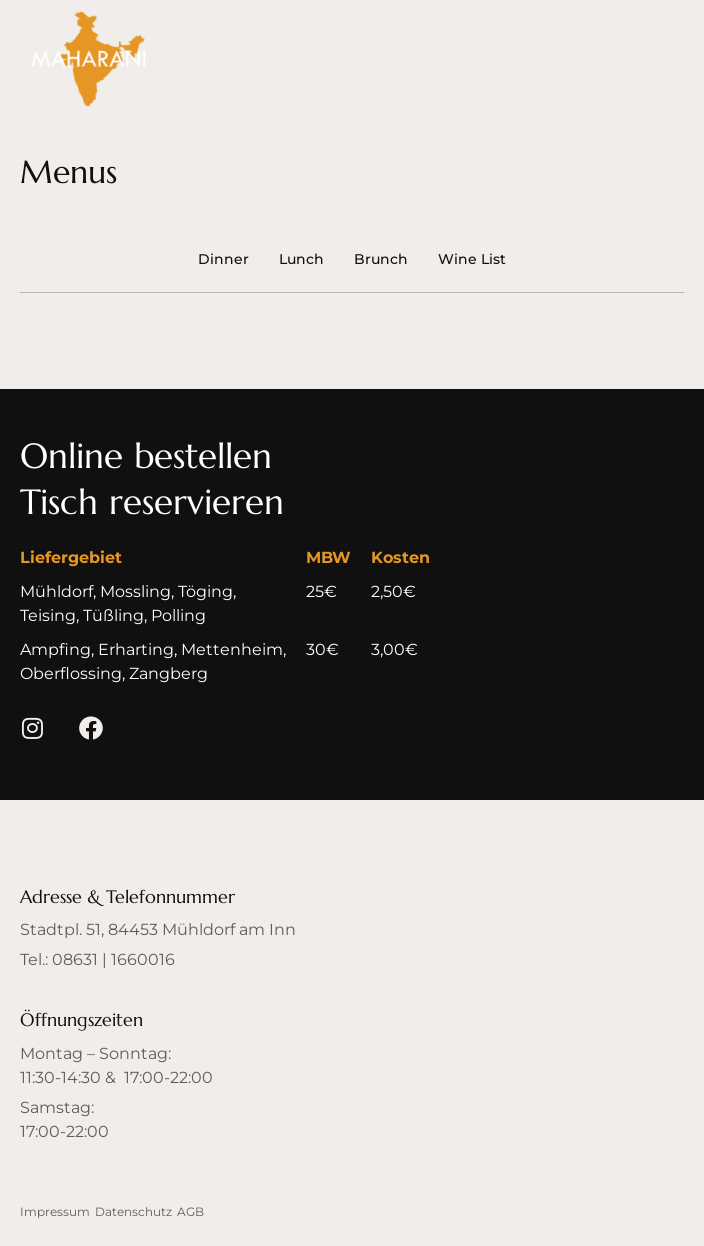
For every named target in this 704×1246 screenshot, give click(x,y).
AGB (190, 1211)
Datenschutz (133, 1211)
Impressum (55, 1211)
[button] (146, 456)
